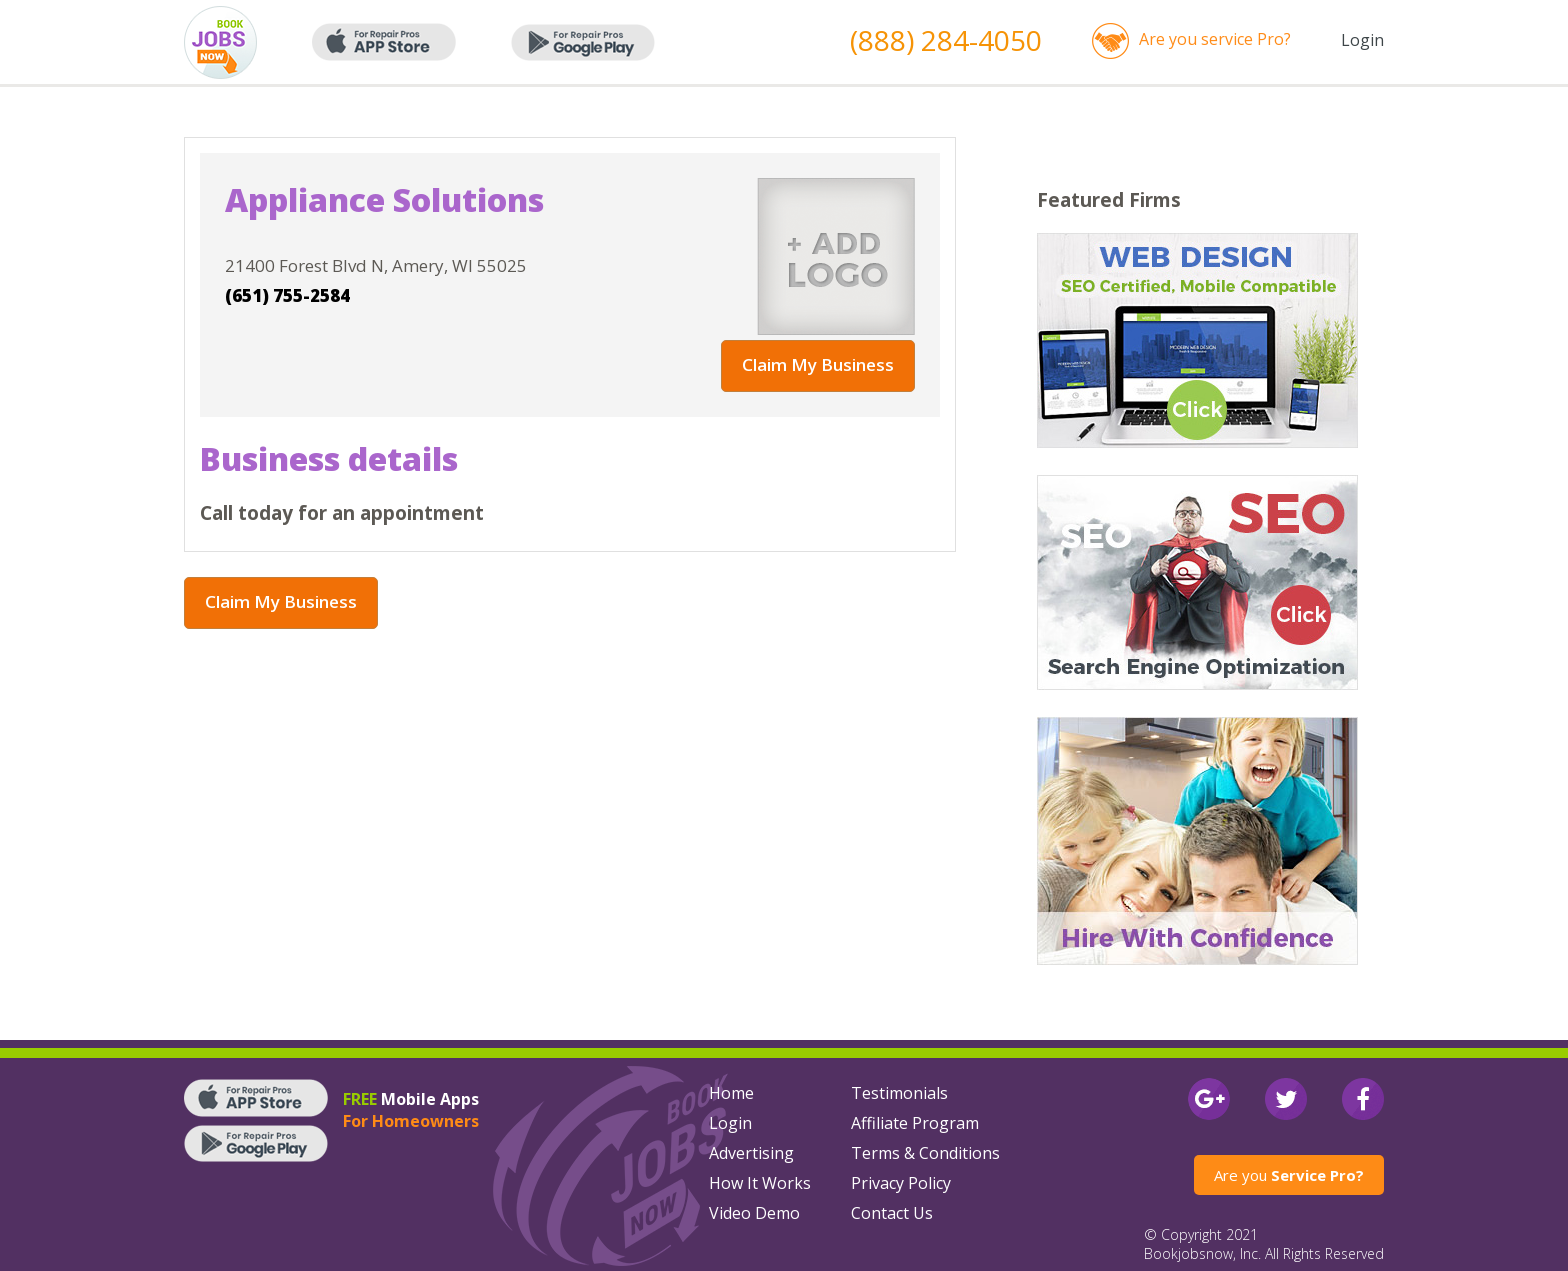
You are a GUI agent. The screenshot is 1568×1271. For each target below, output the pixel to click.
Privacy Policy (901, 1183)
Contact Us (892, 1213)
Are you (1289, 1175)
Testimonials (899, 1093)
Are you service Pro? (1215, 39)
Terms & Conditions (925, 1153)
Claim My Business (818, 364)
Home (731, 1093)
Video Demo (754, 1213)
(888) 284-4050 (946, 40)
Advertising (751, 1153)
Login (1362, 40)
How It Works (760, 1183)
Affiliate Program (915, 1123)
